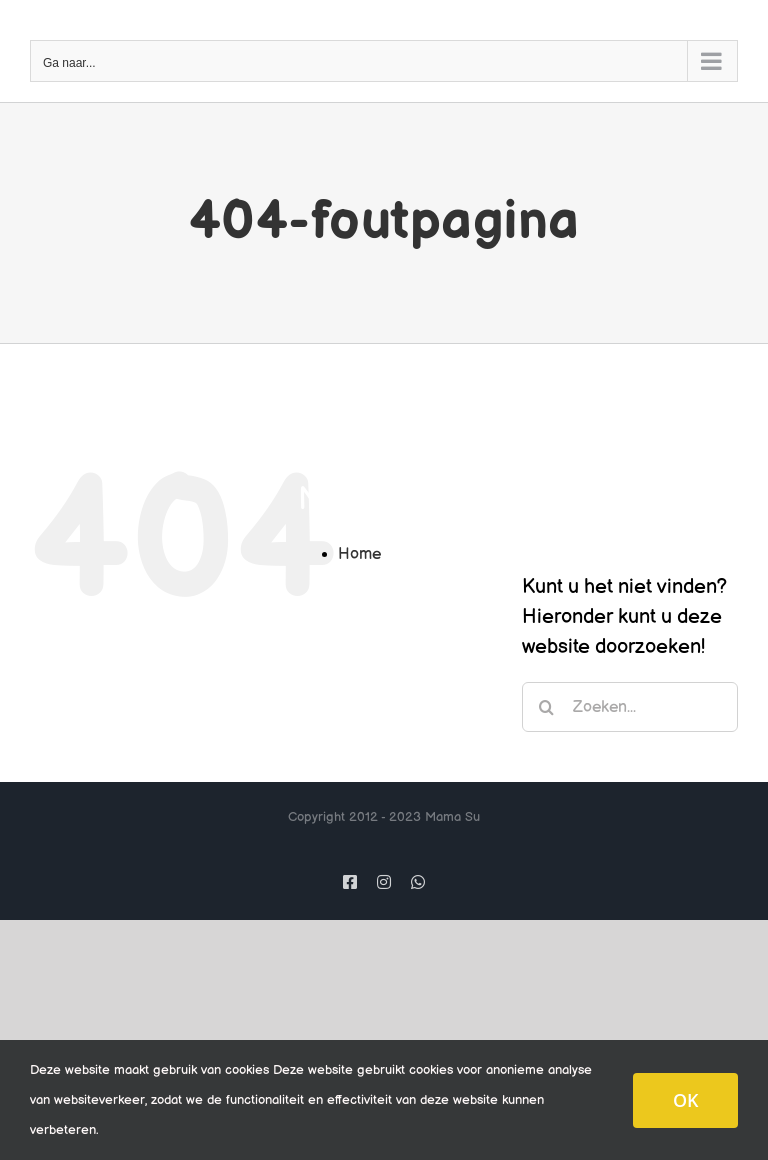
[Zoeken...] (630, 707)
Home (359, 554)
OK (685, 1100)
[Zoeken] (547, 707)
